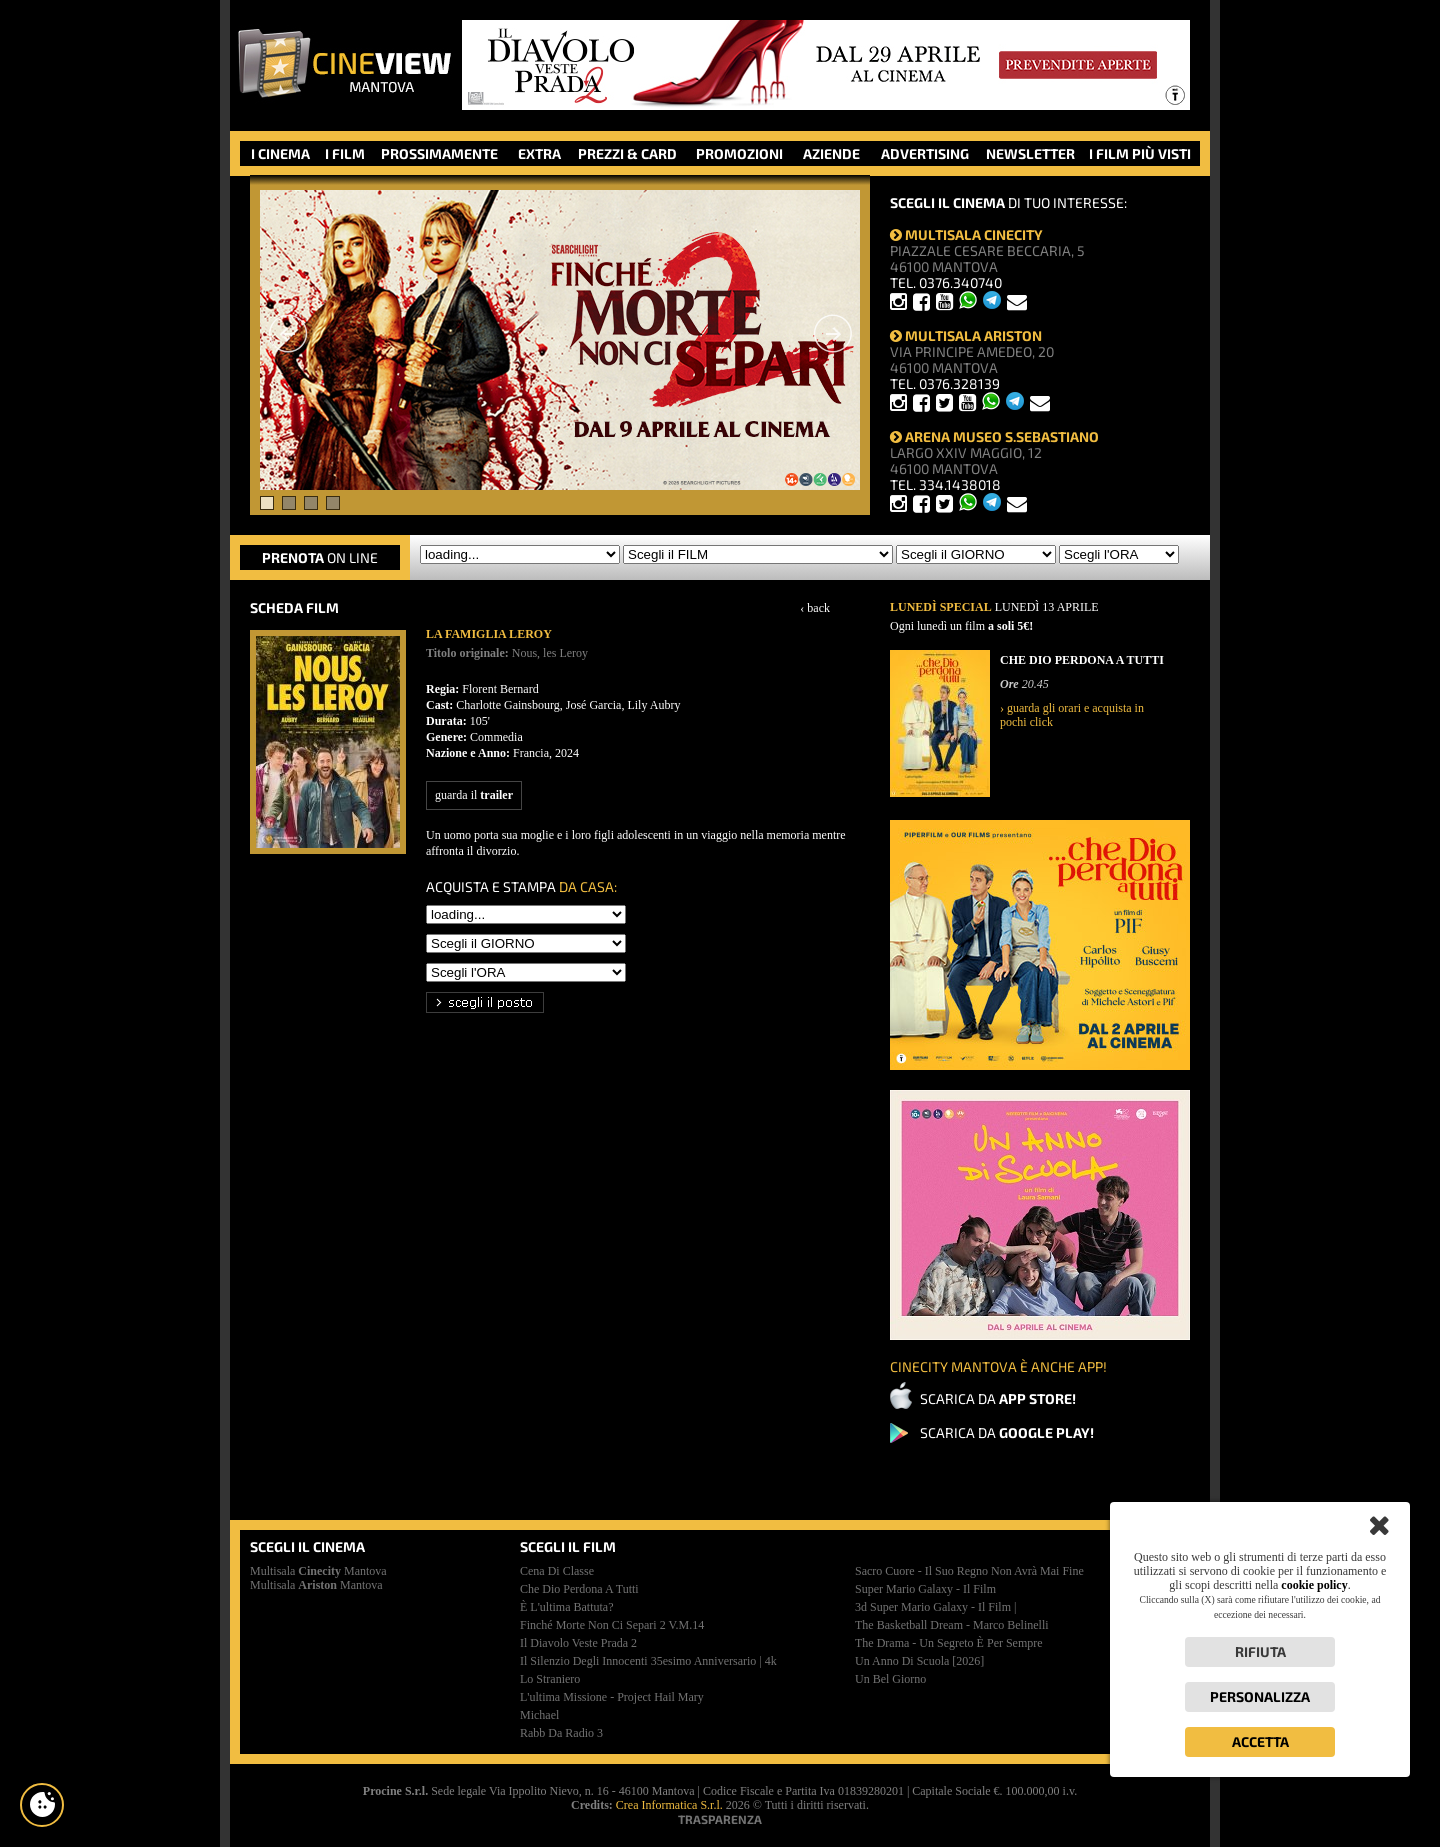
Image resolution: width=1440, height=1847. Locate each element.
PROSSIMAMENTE (439, 153)
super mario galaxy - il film (925, 1589)
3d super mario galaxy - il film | (935, 1607)
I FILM (345, 153)
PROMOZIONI (739, 153)
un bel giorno (890, 1679)
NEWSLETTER (1030, 153)
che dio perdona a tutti (579, 1589)
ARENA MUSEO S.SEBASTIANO (994, 436)
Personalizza (1260, 1696)
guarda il (474, 795)
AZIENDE (831, 153)
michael (539, 1715)
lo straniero (550, 1679)
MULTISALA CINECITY (966, 234)
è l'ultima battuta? (566, 1607)
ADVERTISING (925, 153)
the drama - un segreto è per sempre (949, 1643)
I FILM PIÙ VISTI (1140, 153)
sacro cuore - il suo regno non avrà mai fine (969, 1571)
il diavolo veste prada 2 (578, 1643)
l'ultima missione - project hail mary (612, 1697)
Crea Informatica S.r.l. (669, 1805)
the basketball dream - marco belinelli (952, 1625)
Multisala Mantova (318, 1571)
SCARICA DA (998, 1398)
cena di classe (557, 1571)
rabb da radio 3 (561, 1733)
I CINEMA (280, 153)
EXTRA (539, 153)
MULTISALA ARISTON (966, 335)
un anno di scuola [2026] (919, 1661)
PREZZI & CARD (627, 153)
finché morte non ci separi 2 (612, 1625)
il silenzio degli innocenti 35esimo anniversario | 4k (648, 1661)
